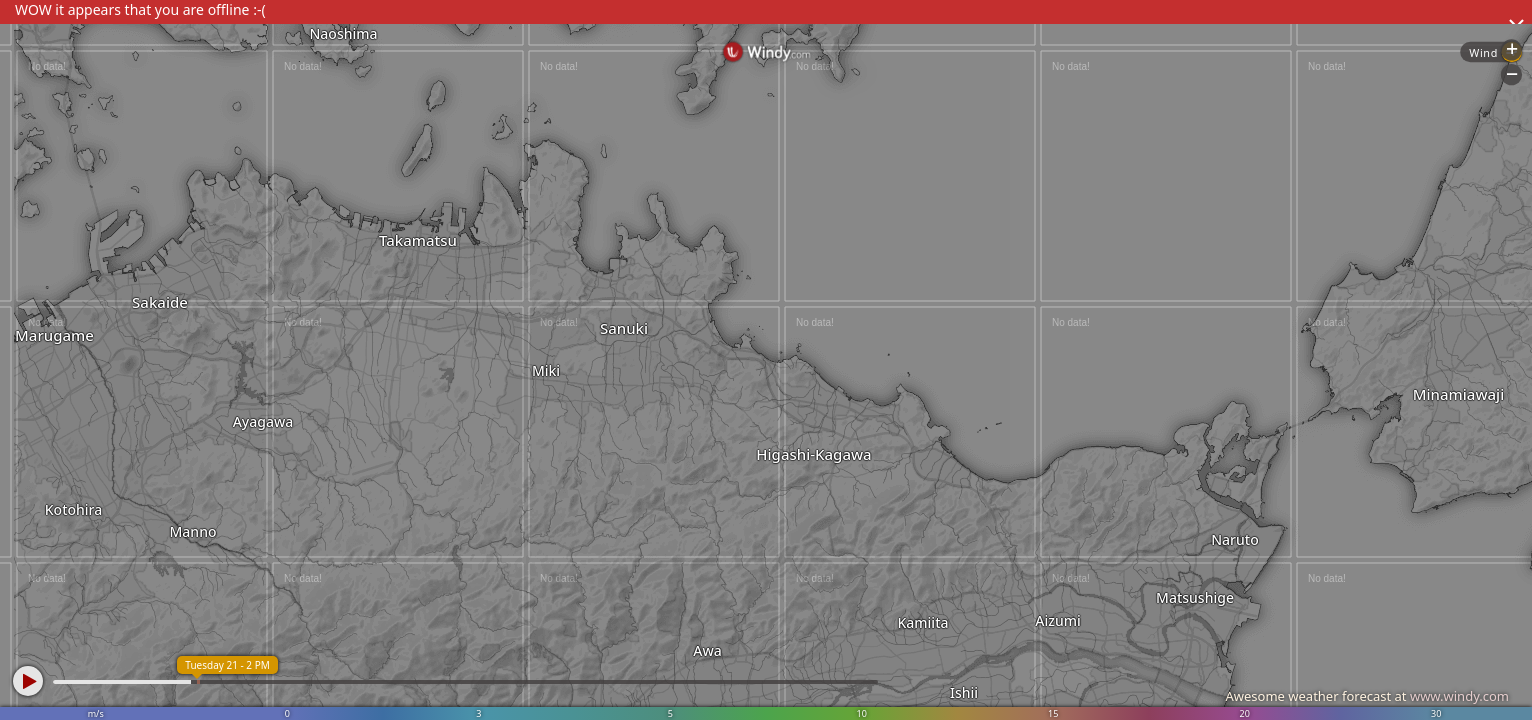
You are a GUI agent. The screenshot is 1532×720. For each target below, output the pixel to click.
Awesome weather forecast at (1367, 696)
